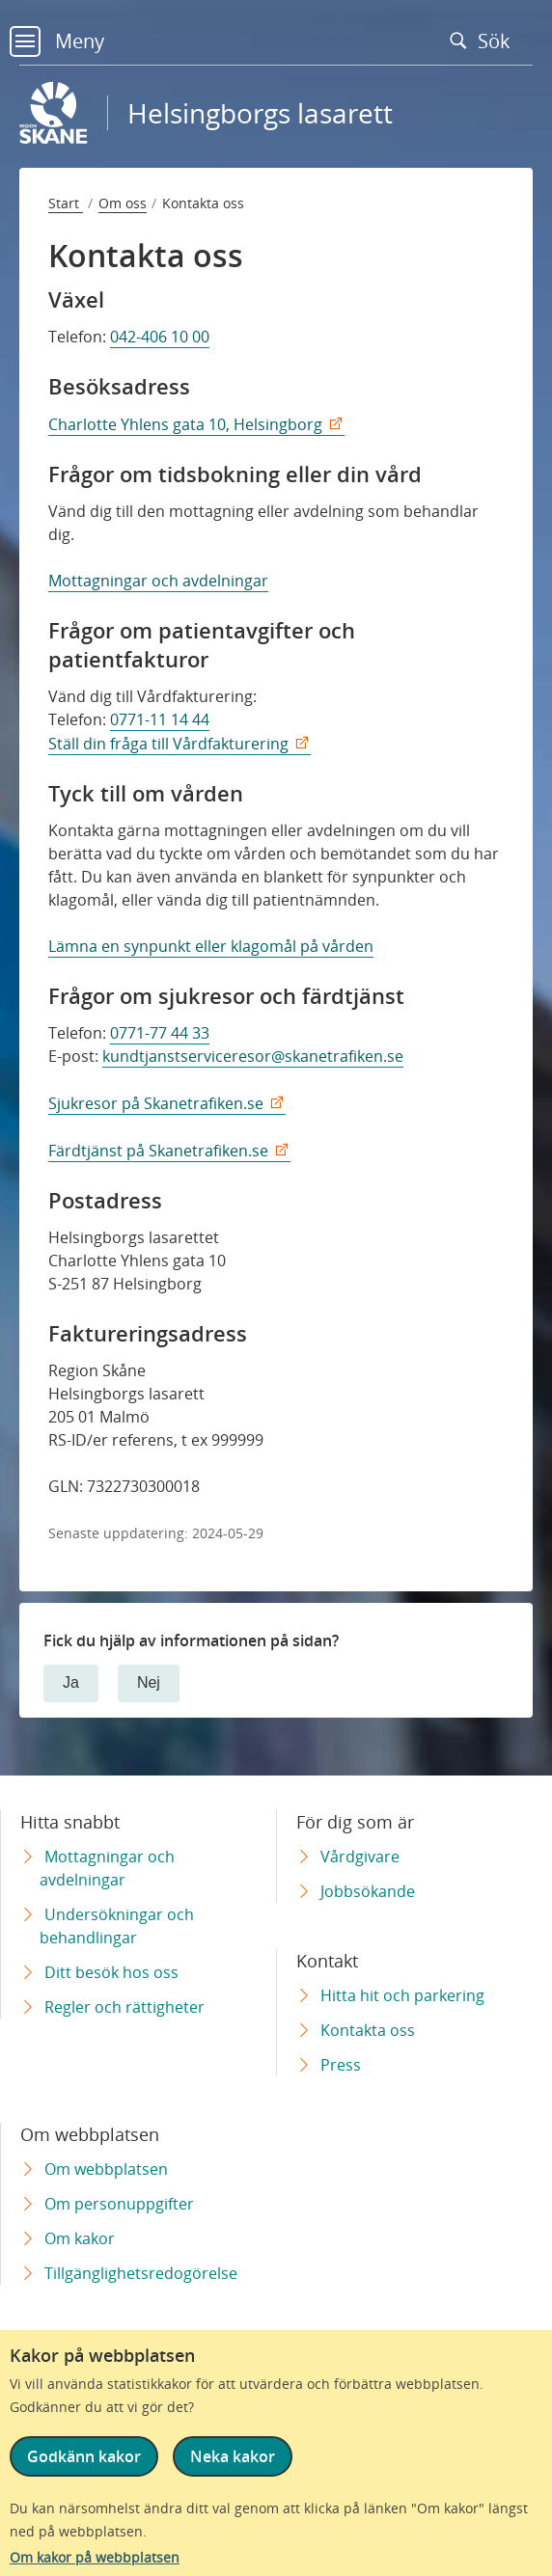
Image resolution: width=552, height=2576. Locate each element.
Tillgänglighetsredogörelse (140, 2273)
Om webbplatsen (106, 2169)
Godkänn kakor (84, 2456)
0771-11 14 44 (159, 719)
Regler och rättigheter (124, 2007)
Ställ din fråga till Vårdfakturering (168, 743)
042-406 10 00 (159, 336)
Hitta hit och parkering (402, 1995)
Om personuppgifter (119, 2203)
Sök (484, 40)
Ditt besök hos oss (111, 1972)
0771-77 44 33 (159, 1033)
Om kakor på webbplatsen (94, 2557)
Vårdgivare (360, 1856)
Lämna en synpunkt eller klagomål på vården (210, 946)
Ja (71, 1682)
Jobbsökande (367, 1891)
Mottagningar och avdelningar (158, 580)
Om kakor (79, 2238)
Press (340, 2064)
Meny (57, 41)
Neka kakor (232, 2456)
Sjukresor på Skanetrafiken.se (155, 1103)
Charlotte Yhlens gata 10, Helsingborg (185, 424)
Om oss (122, 203)
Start (65, 203)
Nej (148, 1682)
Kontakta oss (367, 2030)
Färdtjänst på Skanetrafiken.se (158, 1150)
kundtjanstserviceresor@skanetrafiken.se (252, 1056)
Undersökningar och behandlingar (117, 1926)
